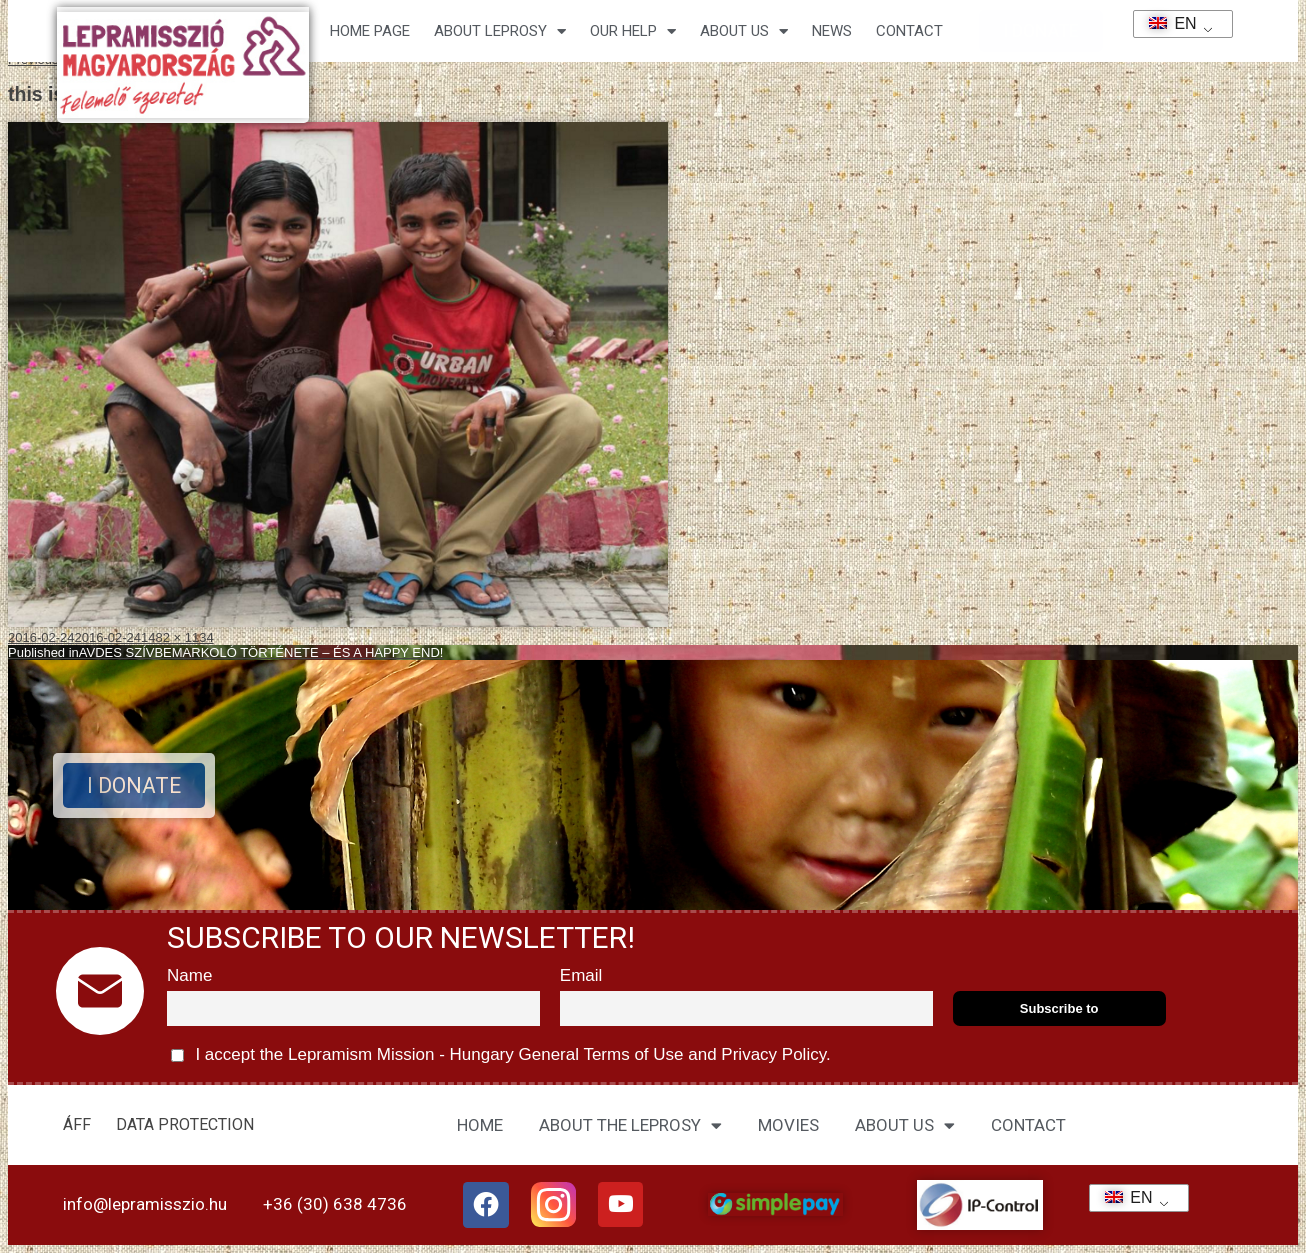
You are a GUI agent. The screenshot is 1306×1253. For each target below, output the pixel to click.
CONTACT (909, 31)
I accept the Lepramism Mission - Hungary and (501, 1055)
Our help (633, 31)
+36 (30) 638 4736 (335, 1204)
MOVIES (788, 1125)
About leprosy (500, 31)
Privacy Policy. (774, 1054)
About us (744, 31)
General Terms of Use (601, 1054)
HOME (480, 1125)
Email (581, 975)
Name (189, 975)
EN (1166, 23)
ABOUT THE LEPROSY (630, 1125)
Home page (370, 31)
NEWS (832, 31)
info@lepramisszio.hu (145, 1204)
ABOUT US (905, 1125)
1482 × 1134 (177, 637)
